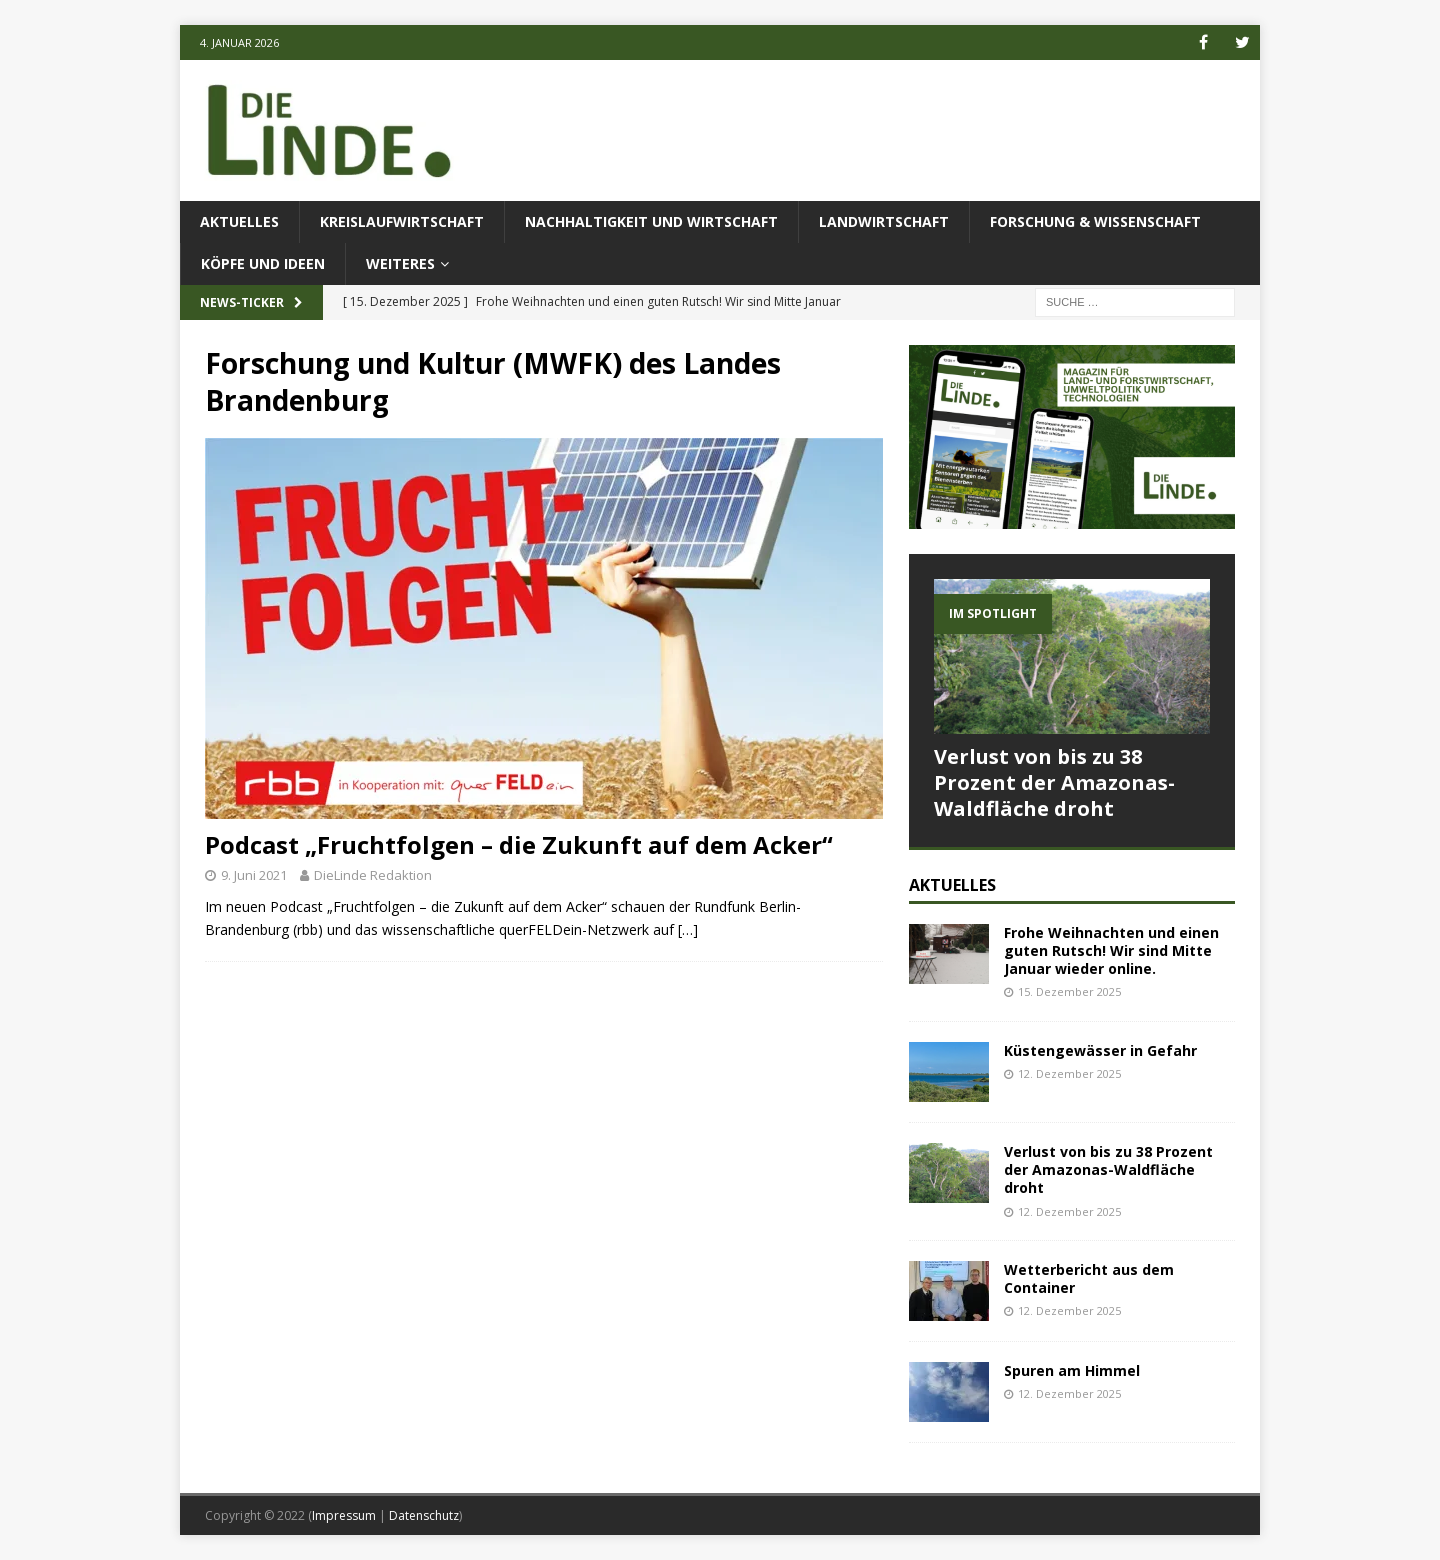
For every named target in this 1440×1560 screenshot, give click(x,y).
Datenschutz (424, 1515)
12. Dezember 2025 (1069, 1073)
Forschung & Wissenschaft (1095, 221)
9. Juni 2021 (254, 875)
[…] (688, 929)
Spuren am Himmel (1072, 1370)
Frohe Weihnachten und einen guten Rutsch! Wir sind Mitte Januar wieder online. (1111, 950)
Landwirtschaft (884, 221)
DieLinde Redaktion (373, 875)
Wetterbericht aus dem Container (1089, 1278)
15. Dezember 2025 (1069, 991)
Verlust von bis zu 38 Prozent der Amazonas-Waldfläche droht (1054, 782)
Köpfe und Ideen (263, 263)
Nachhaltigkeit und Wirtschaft (651, 221)
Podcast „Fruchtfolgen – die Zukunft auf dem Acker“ (519, 844)
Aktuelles (239, 221)
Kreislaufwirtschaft (402, 221)
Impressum (344, 1515)
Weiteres (400, 263)
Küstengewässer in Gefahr (1100, 1050)
